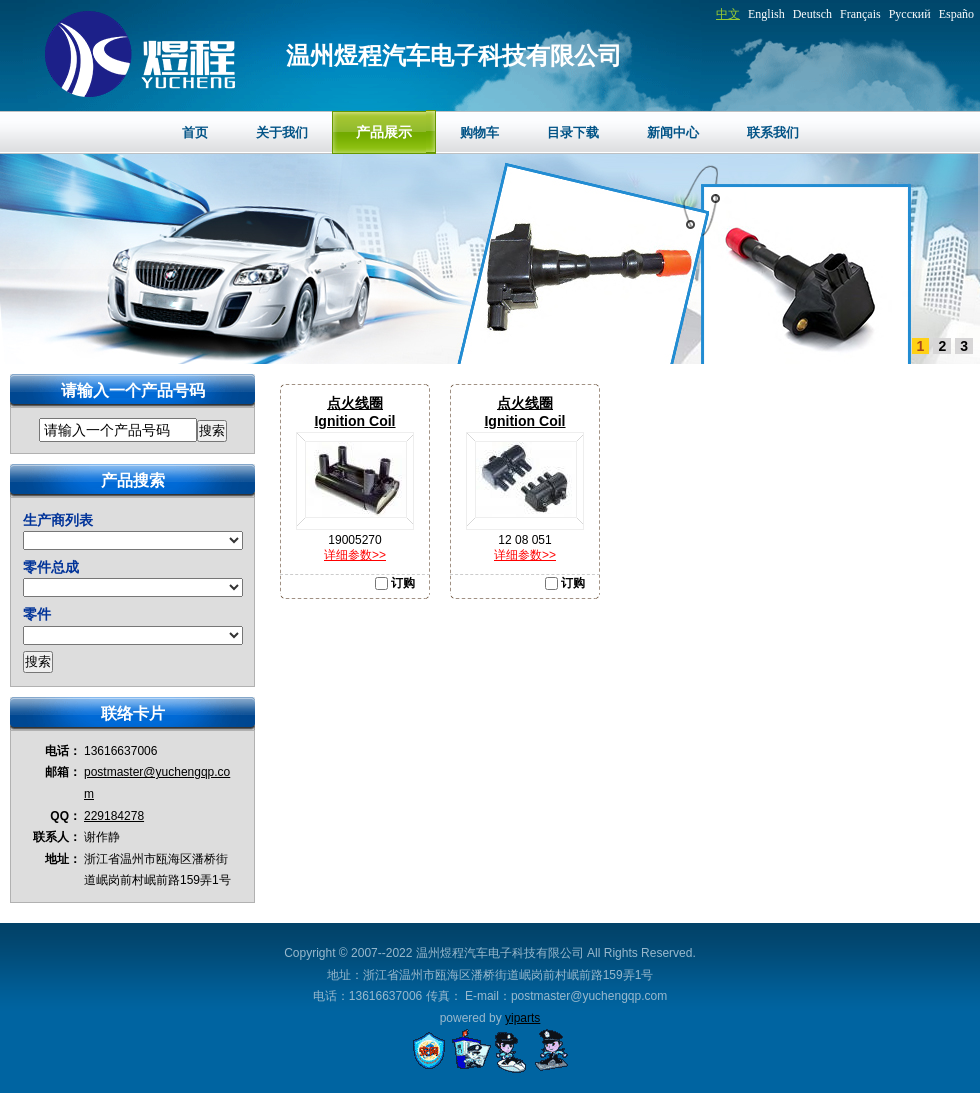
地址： (63, 859)
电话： (63, 751)
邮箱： (63, 772)
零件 (37, 614)
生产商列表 (58, 520)
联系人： (57, 837)
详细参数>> (355, 555)
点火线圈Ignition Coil (354, 412)
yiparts (522, 1018)
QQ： (65, 816)
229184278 (114, 816)
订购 (395, 583)
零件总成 (51, 567)
